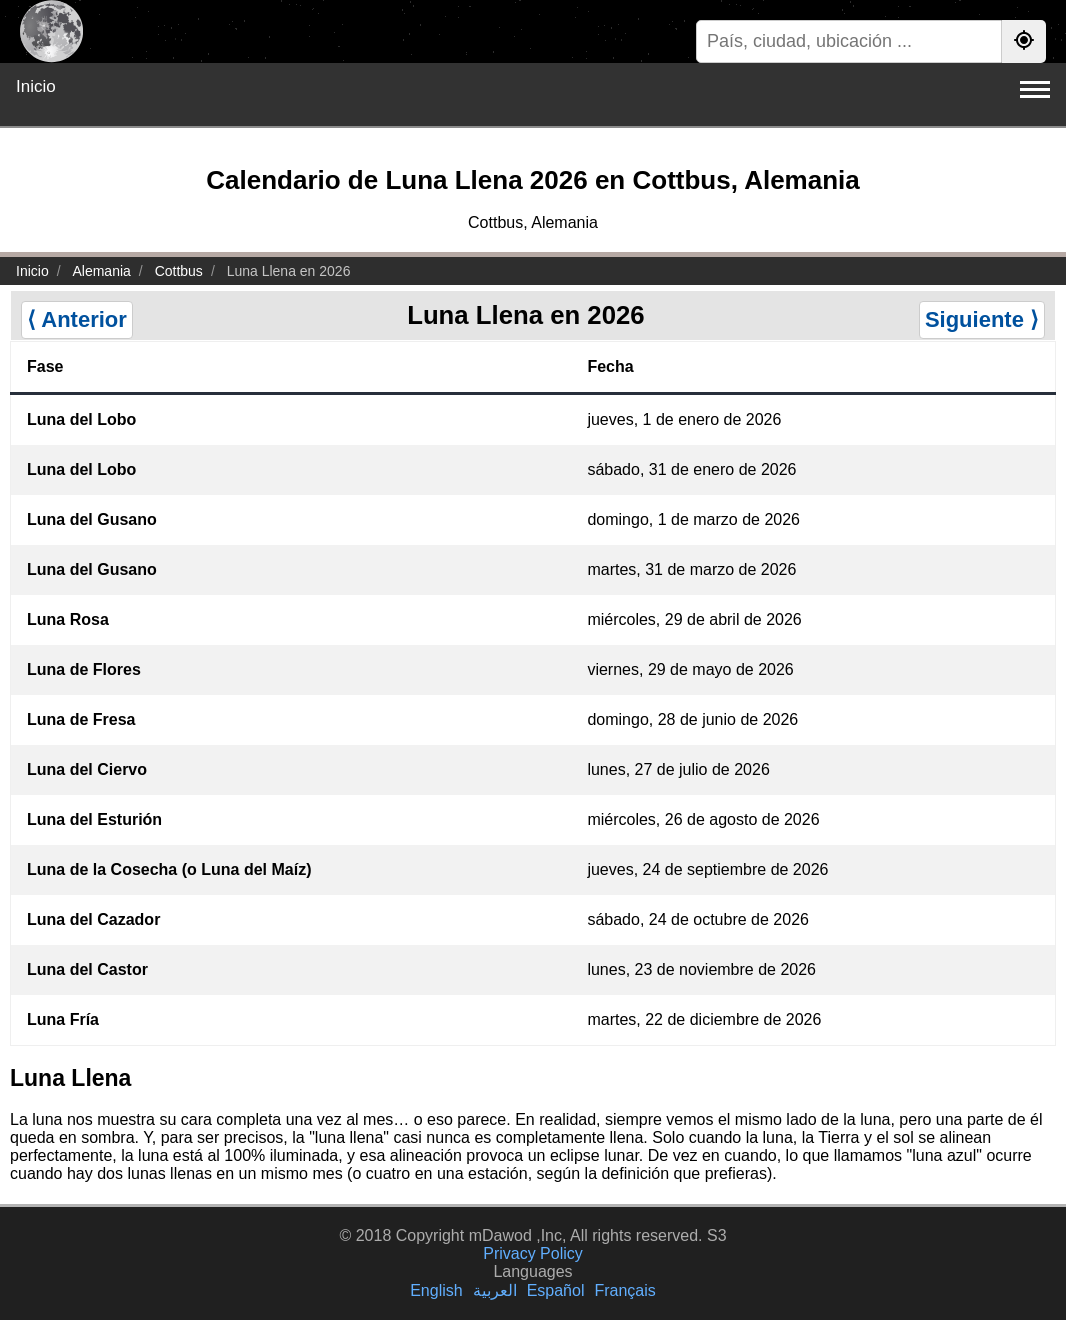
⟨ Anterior (77, 319)
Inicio (36, 86)
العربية (495, 1290)
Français (624, 1290)
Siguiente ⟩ (982, 319)
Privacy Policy (533, 1253)
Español (556, 1290)
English (436, 1290)
